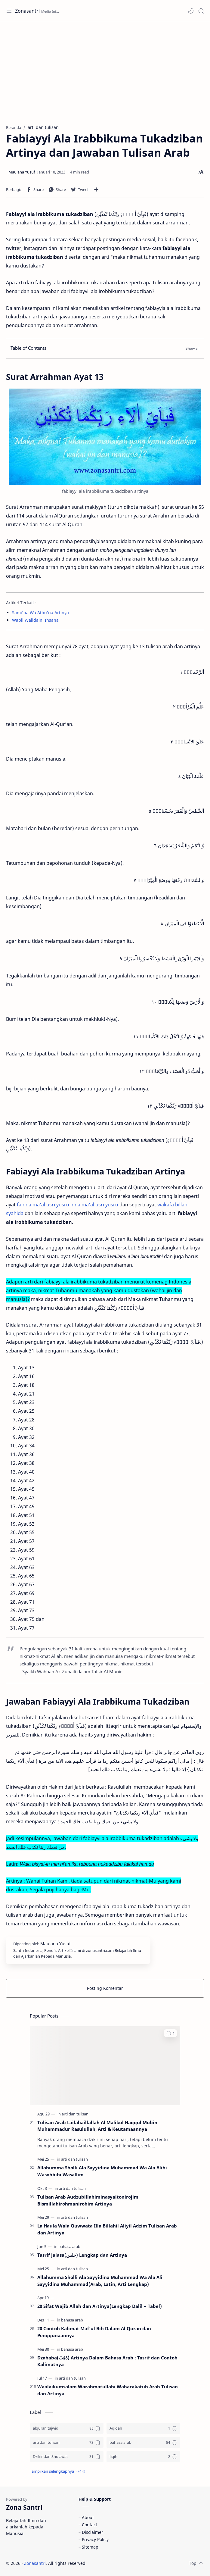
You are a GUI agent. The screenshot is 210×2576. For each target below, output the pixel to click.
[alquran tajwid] (66, 2428)
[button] (190, 10)
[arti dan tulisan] (75, 2114)
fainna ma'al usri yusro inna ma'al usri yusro (67, 1204)
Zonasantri (27, 11)
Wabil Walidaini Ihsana (35, 620)
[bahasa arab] (69, 2246)
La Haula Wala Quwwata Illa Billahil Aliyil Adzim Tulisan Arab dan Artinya (107, 2229)
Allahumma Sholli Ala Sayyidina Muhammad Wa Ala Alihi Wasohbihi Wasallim (102, 2171)
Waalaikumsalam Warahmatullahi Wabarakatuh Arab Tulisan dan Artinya (107, 2390)
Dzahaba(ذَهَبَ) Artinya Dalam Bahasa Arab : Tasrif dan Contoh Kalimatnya (107, 2361)
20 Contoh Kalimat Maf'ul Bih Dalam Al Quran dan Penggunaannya (94, 2331)
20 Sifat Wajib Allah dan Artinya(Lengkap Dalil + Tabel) (99, 2306)
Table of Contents (28, 348)
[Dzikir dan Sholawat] (66, 2456)
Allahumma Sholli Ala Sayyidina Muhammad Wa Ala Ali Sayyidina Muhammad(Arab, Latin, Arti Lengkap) (99, 2280)
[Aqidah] (143, 2428)
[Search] (200, 10)
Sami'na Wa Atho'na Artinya (40, 612)
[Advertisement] (105, 70)
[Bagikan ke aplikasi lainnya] (96, 189)
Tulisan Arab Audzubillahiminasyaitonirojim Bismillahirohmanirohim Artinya (87, 2200)
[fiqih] (143, 2456)
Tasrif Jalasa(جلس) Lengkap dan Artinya (82, 2255)
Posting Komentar (105, 1988)
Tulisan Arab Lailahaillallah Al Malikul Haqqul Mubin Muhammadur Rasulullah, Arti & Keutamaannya (97, 2125)
